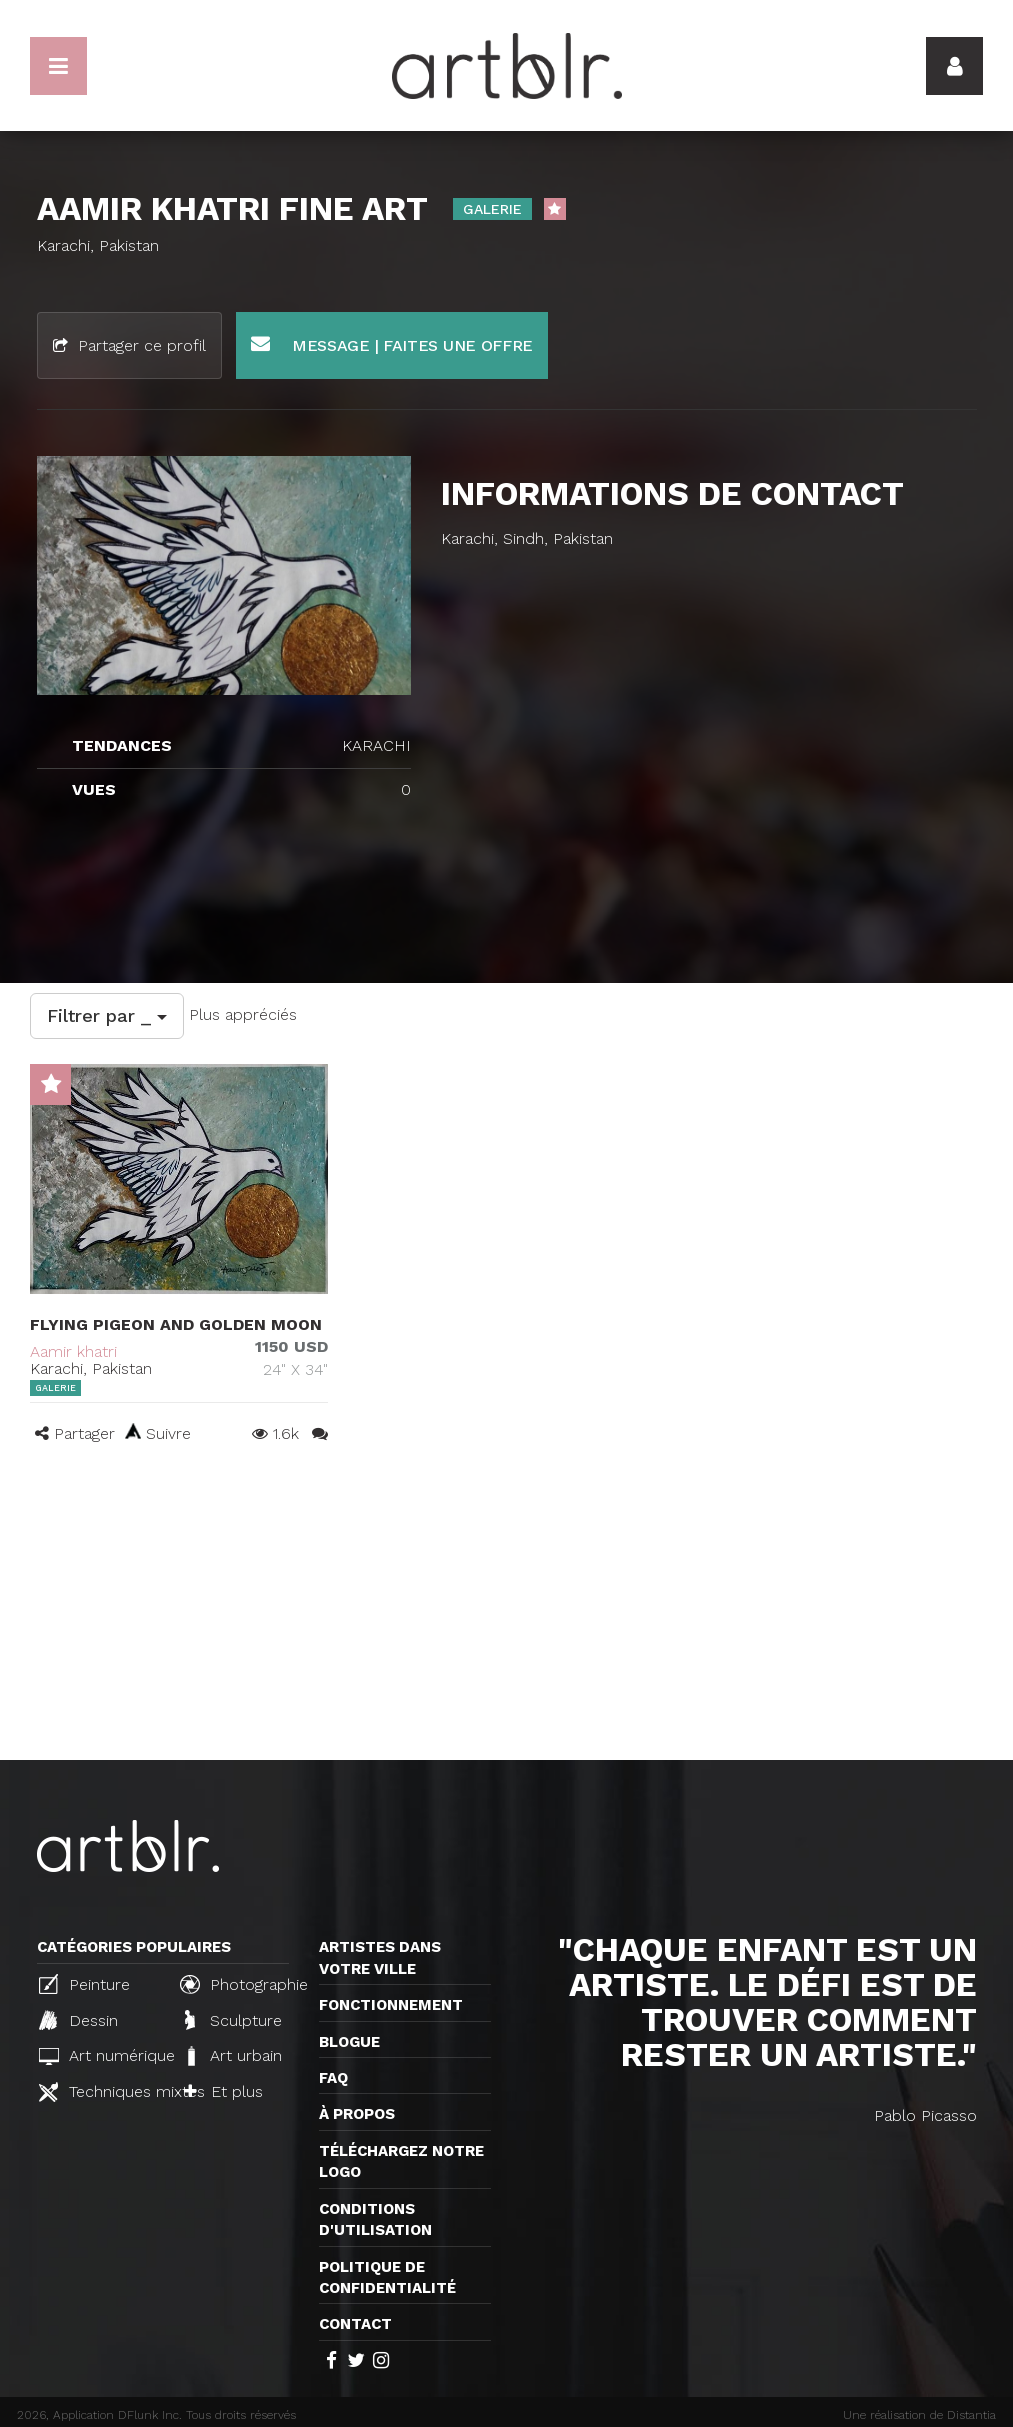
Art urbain (233, 2056)
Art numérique (101, 2055)
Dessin (78, 2020)
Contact (355, 2324)
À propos (357, 2114)
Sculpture (233, 2020)
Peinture (84, 1984)
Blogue (349, 2042)
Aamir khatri (73, 1351)
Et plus (223, 2091)
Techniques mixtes (101, 2092)
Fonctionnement (391, 2005)
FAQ (333, 2078)
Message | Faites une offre (392, 344)
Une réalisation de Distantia (919, 2415)
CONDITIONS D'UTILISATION (375, 2219)
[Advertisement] (506, 1610)
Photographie (242, 1984)
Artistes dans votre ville (380, 1957)
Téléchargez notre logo (401, 2161)
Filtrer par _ (107, 1015)
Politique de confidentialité (387, 2277)
